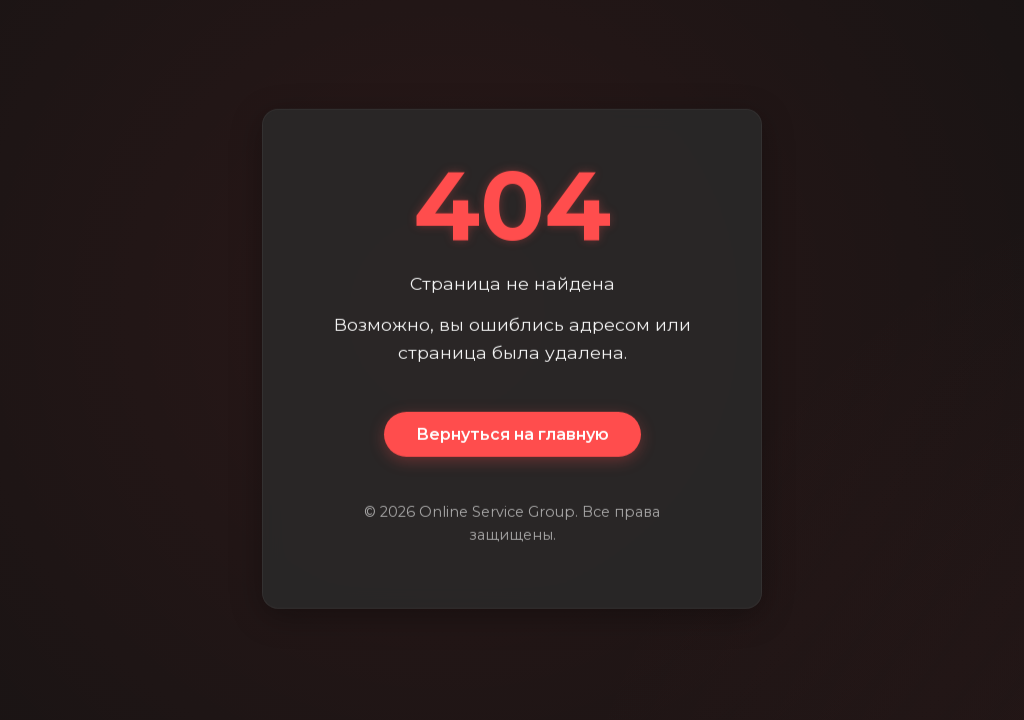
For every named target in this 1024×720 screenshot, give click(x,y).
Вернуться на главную (512, 434)
